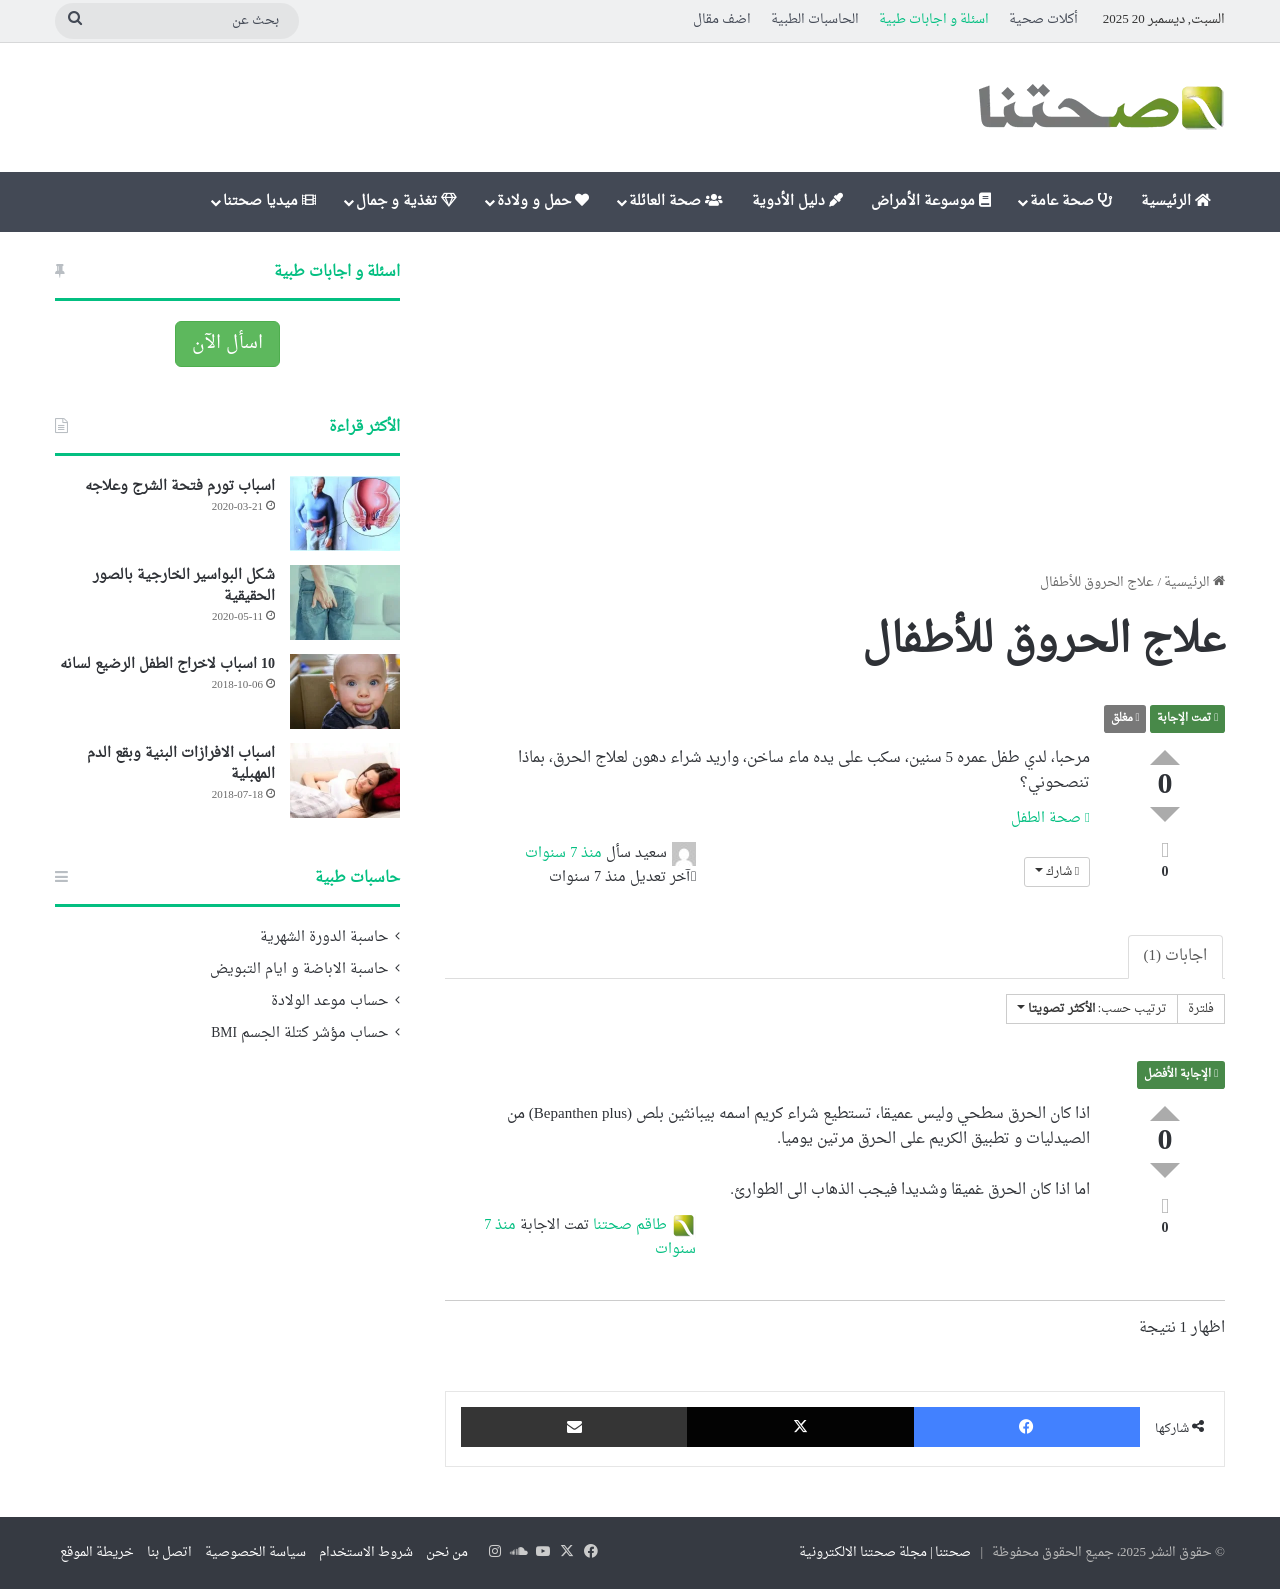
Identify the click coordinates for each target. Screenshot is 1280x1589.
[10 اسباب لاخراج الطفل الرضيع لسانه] (345, 691)
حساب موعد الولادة (329, 1002)
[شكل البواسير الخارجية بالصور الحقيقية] (345, 602)
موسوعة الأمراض (931, 201)
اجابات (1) (1176, 956)
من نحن (447, 1552)
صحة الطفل (1050, 818)
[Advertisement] (835, 402)
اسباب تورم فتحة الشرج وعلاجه (180, 486)
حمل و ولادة (543, 201)
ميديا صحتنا (269, 201)
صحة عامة (1071, 201)
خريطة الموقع (97, 1552)
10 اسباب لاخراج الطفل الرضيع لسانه (167, 664)
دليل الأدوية (797, 201)
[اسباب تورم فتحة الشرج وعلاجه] (345, 513)
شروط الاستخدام (366, 1552)
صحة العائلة (676, 201)
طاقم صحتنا (630, 1226)
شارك (1057, 872)
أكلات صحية (1043, 19)
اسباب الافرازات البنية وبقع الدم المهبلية (181, 764)
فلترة (1201, 1009)
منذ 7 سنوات (563, 853)
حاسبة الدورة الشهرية (324, 938)
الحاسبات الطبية (815, 19)
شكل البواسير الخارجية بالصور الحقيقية (184, 586)
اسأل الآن (227, 343)
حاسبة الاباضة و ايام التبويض (299, 970)
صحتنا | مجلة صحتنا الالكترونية (885, 1552)
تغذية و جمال (406, 201)
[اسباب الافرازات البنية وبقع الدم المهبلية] (345, 780)
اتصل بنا (169, 1552)
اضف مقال (722, 19)
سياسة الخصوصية (255, 1552)
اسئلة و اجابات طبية (934, 19)
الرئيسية (1176, 201)
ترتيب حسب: (1092, 1009)
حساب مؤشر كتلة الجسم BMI (299, 1034)
